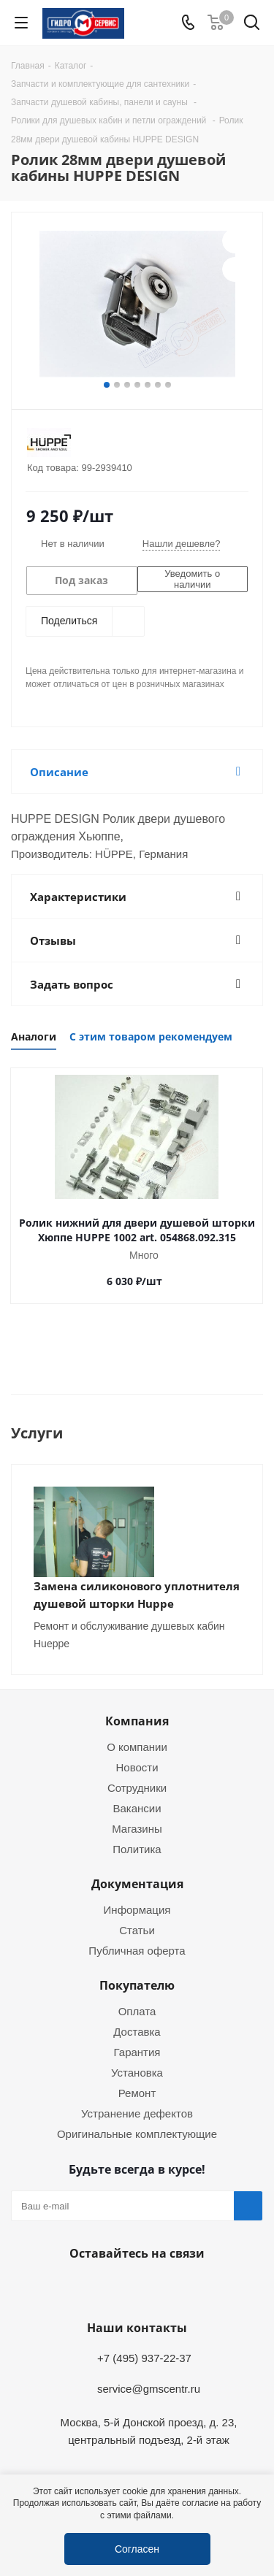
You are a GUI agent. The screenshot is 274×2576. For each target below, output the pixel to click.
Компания (137, 1721)
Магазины (137, 1828)
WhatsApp (133, 2287)
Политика (137, 1848)
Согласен (137, 2549)
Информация (137, 1909)
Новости (136, 1767)
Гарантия (137, 2051)
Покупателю (137, 1985)
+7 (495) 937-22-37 (144, 2357)
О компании (137, 1746)
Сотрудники (137, 1787)
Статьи (137, 1930)
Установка (137, 2072)
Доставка (136, 2031)
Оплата (137, 2011)
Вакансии (137, 1808)
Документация (137, 1884)
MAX (170, 2287)
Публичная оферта (136, 1950)
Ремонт (137, 2092)
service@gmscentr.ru (148, 2388)
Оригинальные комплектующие (137, 2133)
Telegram (97, 2287)
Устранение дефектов (137, 2113)
